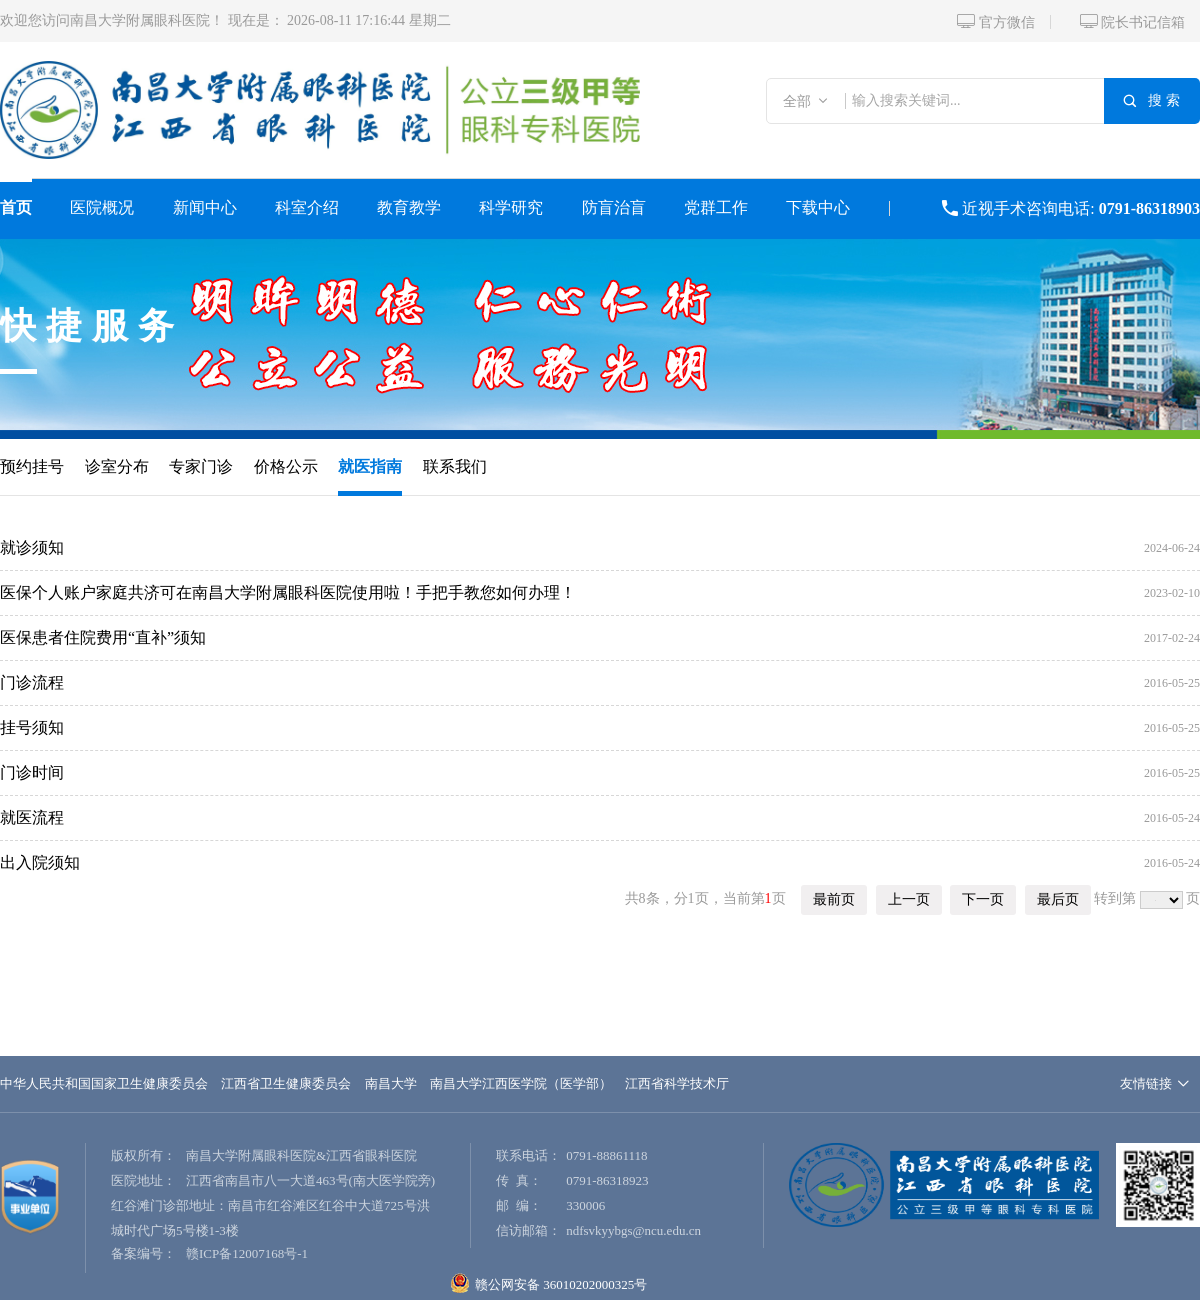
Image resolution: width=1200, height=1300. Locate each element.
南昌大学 (391, 1083)
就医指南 (370, 466)
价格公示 (286, 466)
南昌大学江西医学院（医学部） (521, 1083)
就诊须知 (32, 547)
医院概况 (102, 207)
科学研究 (511, 207)
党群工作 (716, 207)
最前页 (834, 899)
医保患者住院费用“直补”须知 (103, 637)
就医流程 (32, 817)
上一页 (909, 899)
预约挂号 (32, 466)
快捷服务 (92, 326)
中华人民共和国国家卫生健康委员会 (104, 1083)
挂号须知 (32, 727)
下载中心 (818, 207)
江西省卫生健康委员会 (286, 1083)
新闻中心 (205, 207)
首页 (16, 207)
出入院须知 (40, 862)
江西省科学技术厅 (677, 1083)
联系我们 (455, 466)
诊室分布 (117, 466)
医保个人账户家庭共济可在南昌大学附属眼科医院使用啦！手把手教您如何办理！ (288, 592)
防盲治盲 (614, 207)
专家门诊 (201, 466)
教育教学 (409, 207)
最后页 (1058, 899)
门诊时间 (32, 772)
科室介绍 (307, 207)
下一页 (983, 899)
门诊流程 (32, 682)
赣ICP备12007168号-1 (247, 1253)
